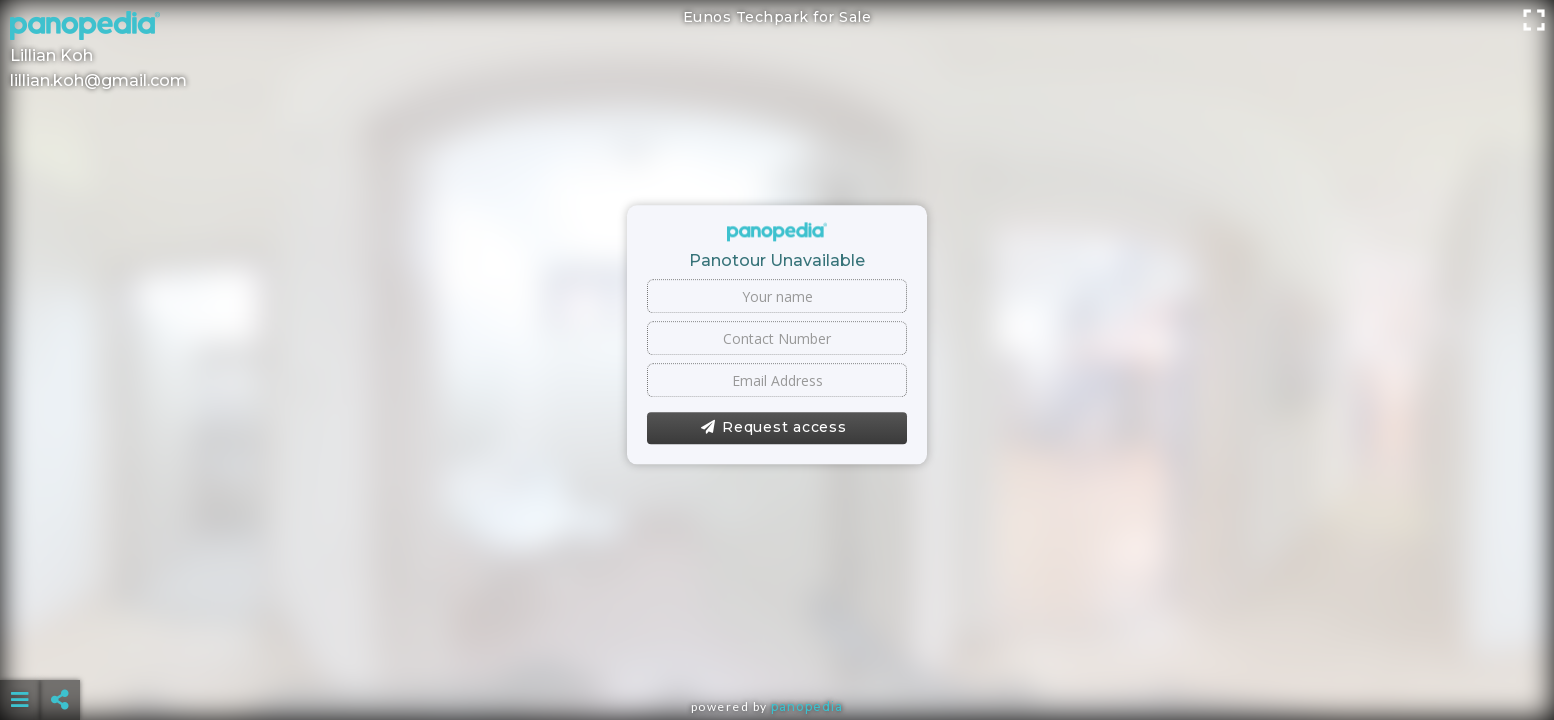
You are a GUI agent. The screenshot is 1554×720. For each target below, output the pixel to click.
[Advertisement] (777, 650)
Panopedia (807, 706)
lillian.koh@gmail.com (98, 80)
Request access (773, 428)
